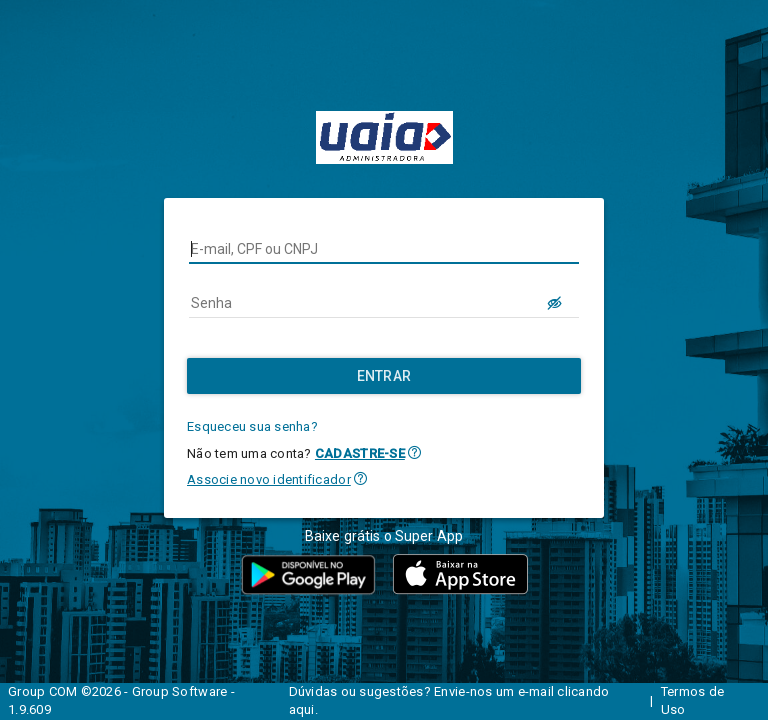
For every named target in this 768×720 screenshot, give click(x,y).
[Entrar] (384, 376)
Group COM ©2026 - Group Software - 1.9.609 (121, 701)
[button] (414, 452)
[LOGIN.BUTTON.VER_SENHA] (555, 303)
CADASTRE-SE (360, 453)
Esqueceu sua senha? (252, 426)
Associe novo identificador (269, 479)
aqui (302, 709)
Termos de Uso (692, 701)
